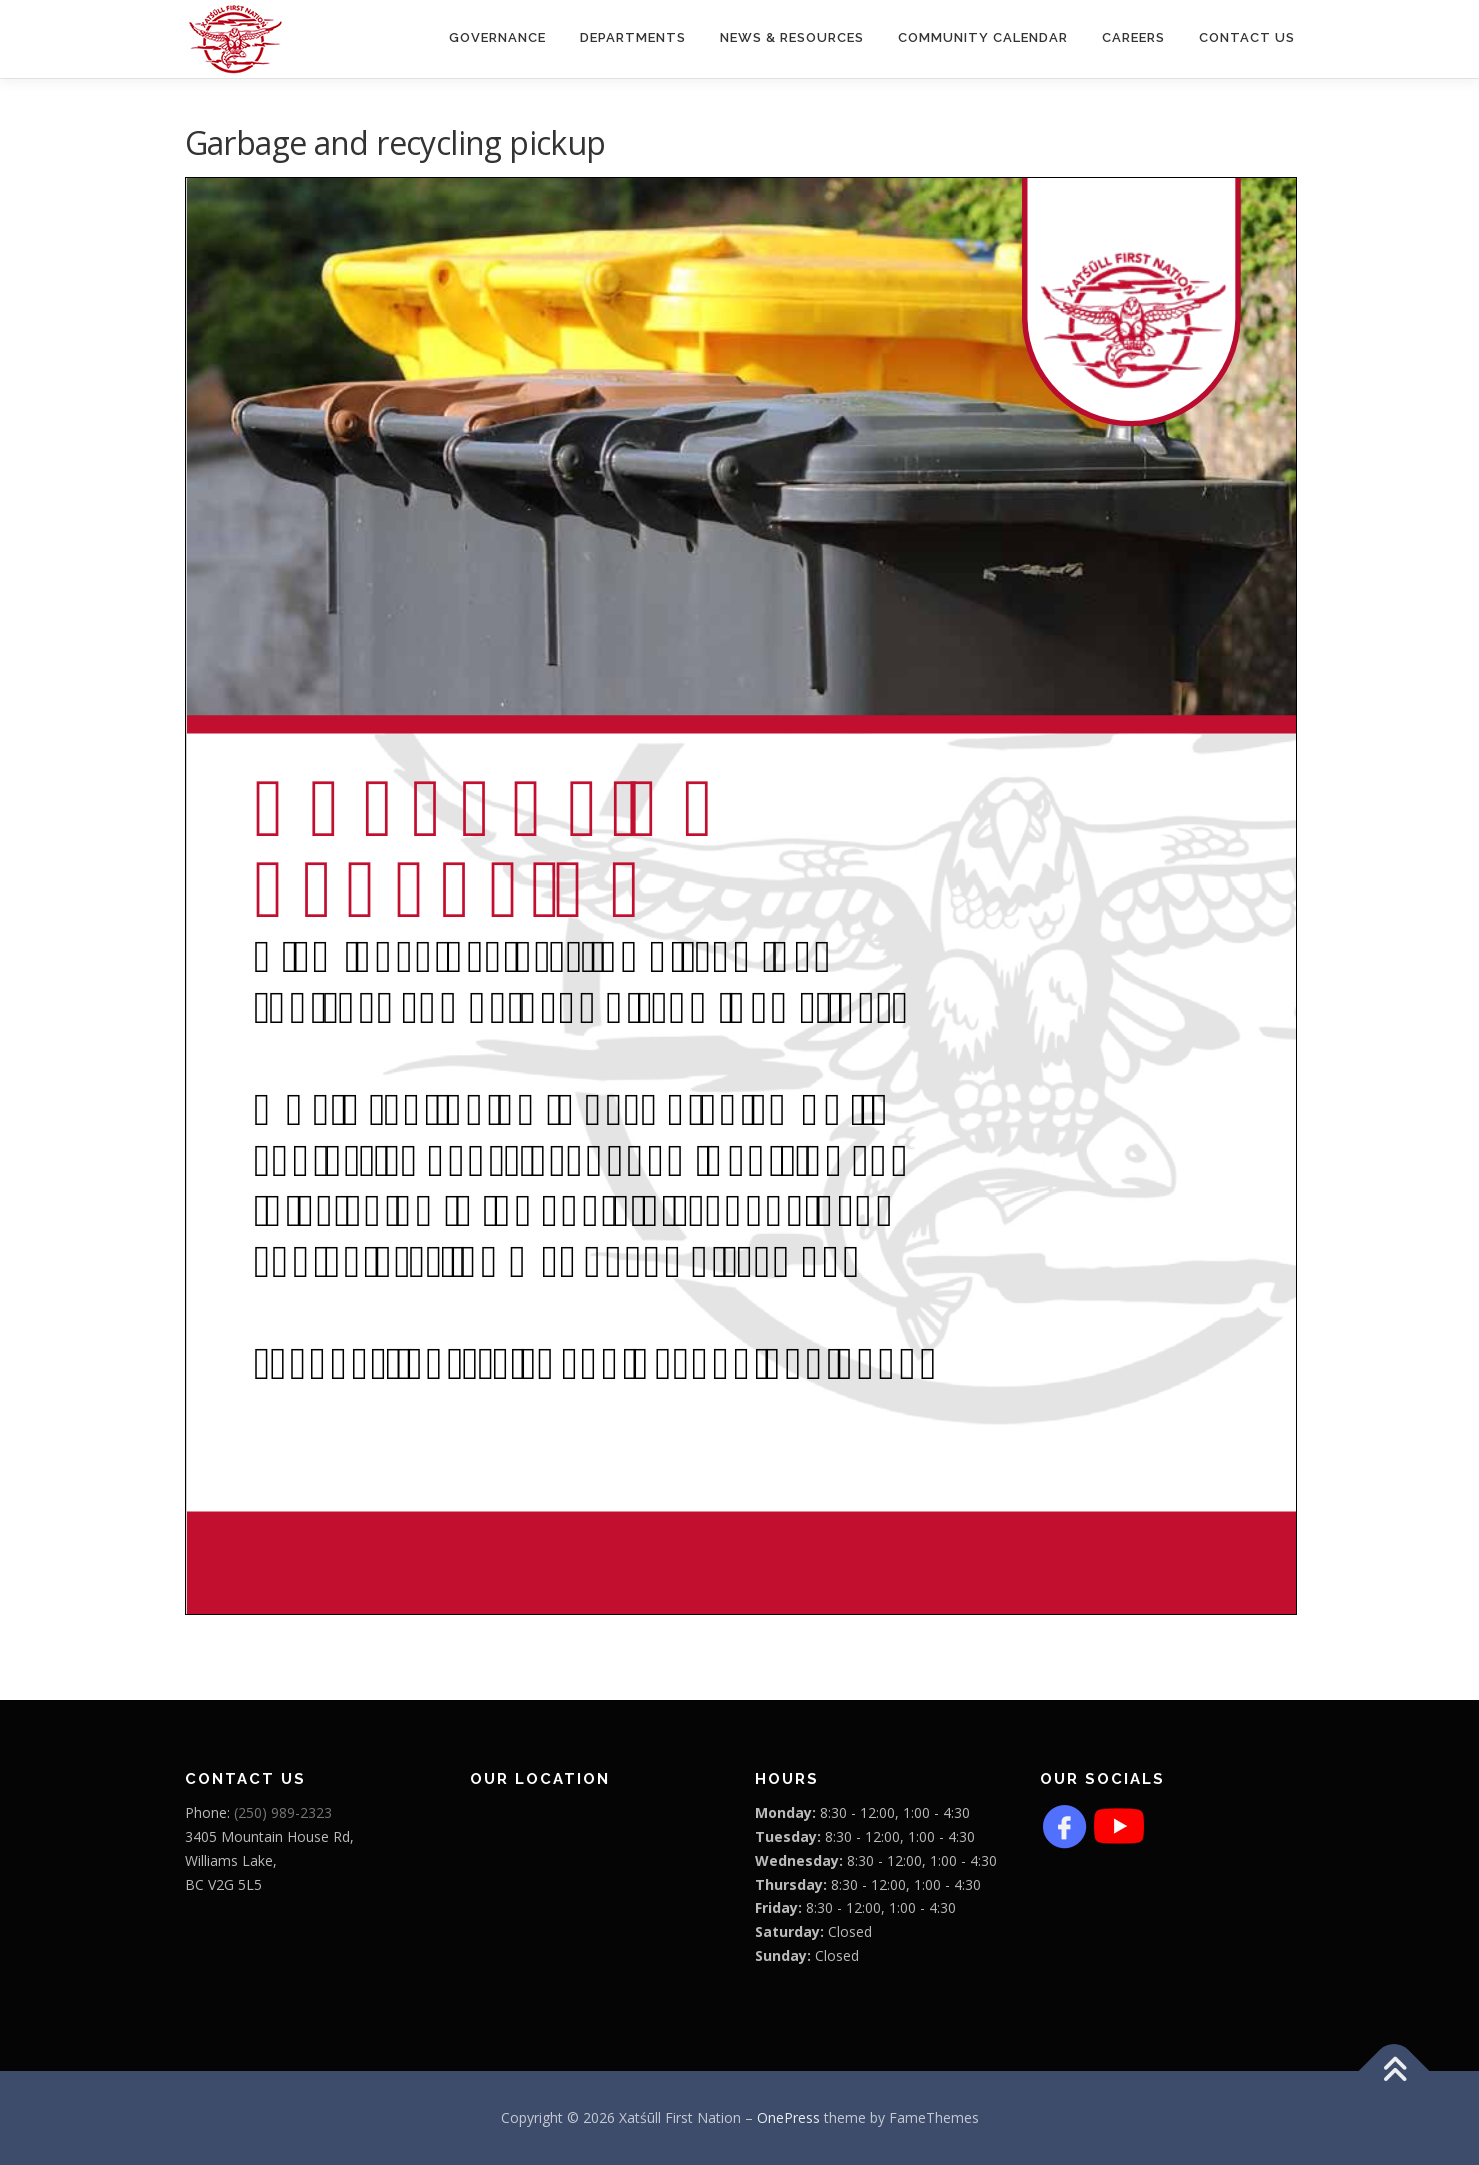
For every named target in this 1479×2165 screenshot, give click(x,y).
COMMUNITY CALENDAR (983, 37)
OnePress (788, 2117)
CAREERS (1133, 37)
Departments (633, 37)
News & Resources (792, 37)
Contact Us (1247, 37)
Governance (497, 37)
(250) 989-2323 (283, 1812)
